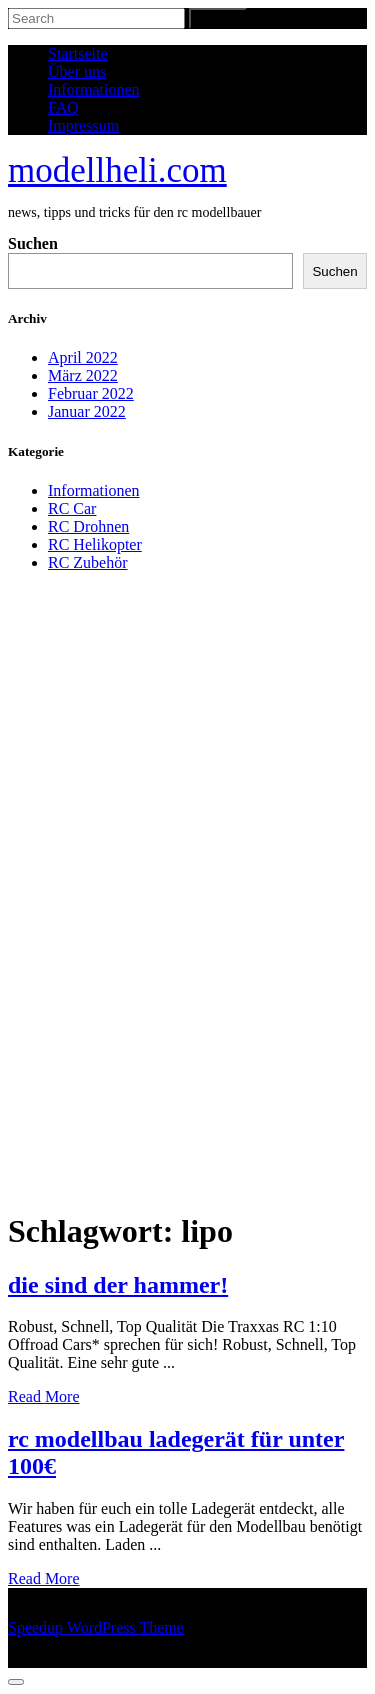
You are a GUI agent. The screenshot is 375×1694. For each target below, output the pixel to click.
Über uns (77, 71)
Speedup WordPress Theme (96, 1627)
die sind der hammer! (118, 1285)
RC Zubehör (88, 562)
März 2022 (83, 375)
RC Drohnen (88, 526)
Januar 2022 (87, 411)
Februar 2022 (91, 393)
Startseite (78, 53)
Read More (44, 1396)
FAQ (63, 107)
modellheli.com (117, 170)
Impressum (83, 125)
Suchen (33, 243)
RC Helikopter (95, 544)
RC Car (72, 508)
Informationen (94, 89)
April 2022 (83, 357)
